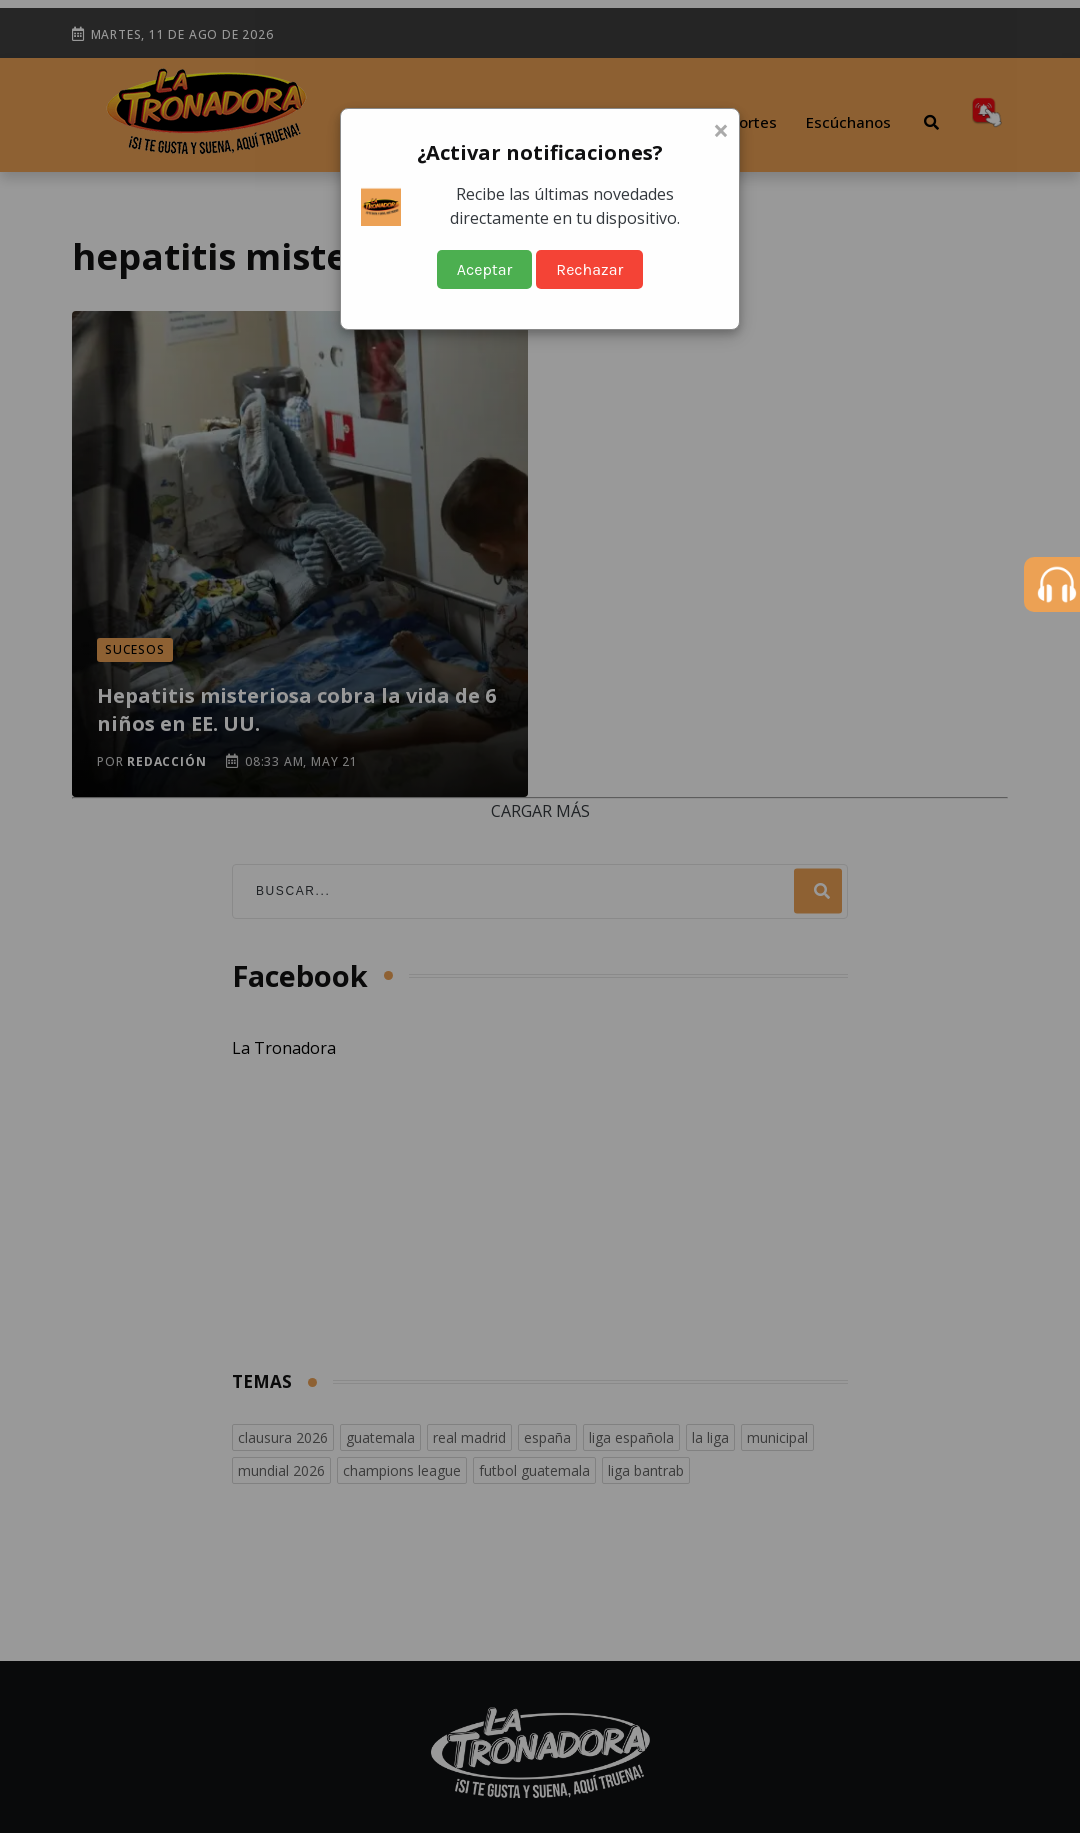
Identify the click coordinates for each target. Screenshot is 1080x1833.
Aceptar (485, 269)
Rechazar (589, 269)
